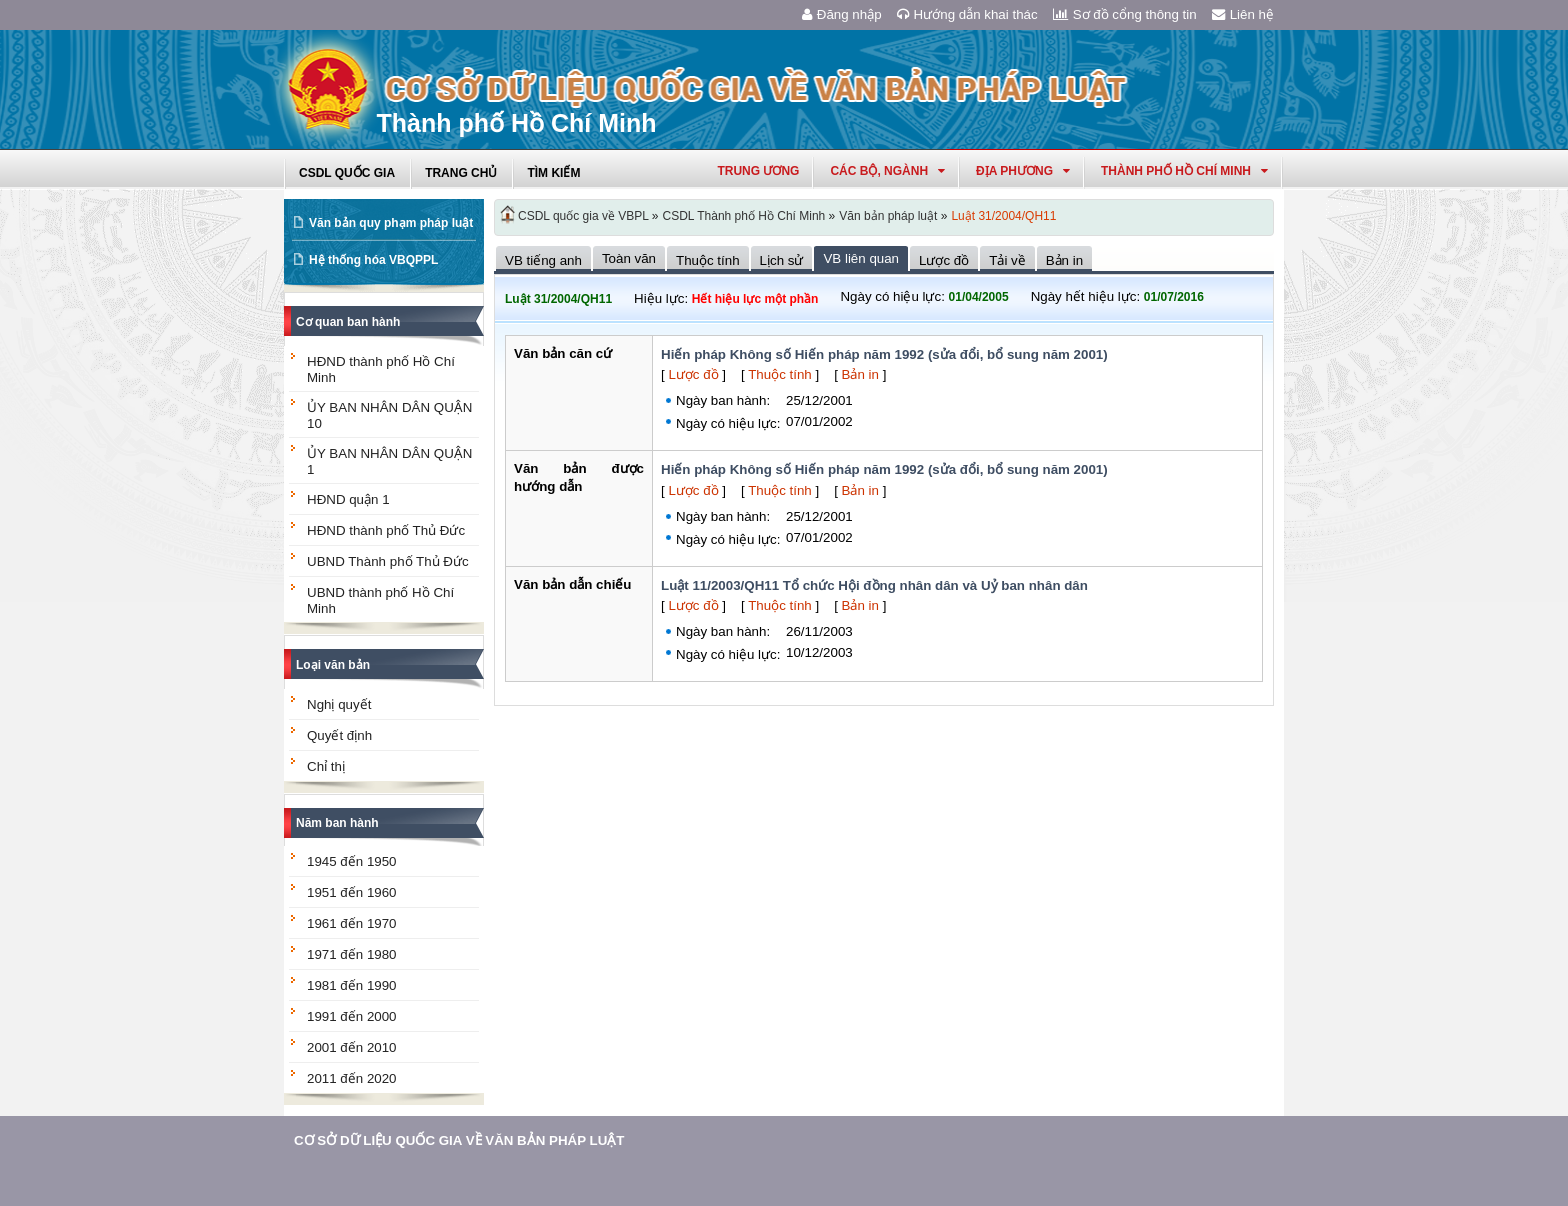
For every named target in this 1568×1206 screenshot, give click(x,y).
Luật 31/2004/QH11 (1003, 216)
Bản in (860, 374)
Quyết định (339, 735)
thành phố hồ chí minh (1184, 171)
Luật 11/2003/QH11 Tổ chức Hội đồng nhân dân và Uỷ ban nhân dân (874, 585)
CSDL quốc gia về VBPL (583, 216)
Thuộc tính (780, 374)
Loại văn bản (333, 665)
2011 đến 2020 (352, 1078)
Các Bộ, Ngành (887, 171)
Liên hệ (1243, 14)
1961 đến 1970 (352, 923)
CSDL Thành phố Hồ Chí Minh (744, 216)
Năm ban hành (337, 823)
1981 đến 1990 (352, 985)
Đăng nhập (842, 14)
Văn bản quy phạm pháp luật (391, 223)
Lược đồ (693, 374)
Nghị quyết (339, 704)
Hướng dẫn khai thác (967, 14)
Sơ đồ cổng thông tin (1125, 14)
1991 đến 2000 (352, 1016)
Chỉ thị (326, 766)
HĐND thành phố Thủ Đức (386, 530)
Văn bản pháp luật (888, 216)
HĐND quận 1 (348, 499)
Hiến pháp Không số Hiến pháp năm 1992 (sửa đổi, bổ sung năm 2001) (884, 354)
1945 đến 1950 (352, 861)
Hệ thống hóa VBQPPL (373, 260)
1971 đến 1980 (352, 954)
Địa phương (1023, 171)
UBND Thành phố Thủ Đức (388, 561)
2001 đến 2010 (352, 1047)
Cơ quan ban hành (348, 322)
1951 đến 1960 (352, 892)
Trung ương (758, 171)
